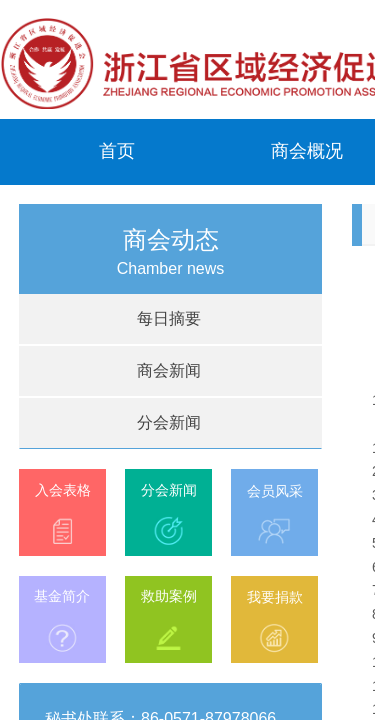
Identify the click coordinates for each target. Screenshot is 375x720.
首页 (117, 151)
